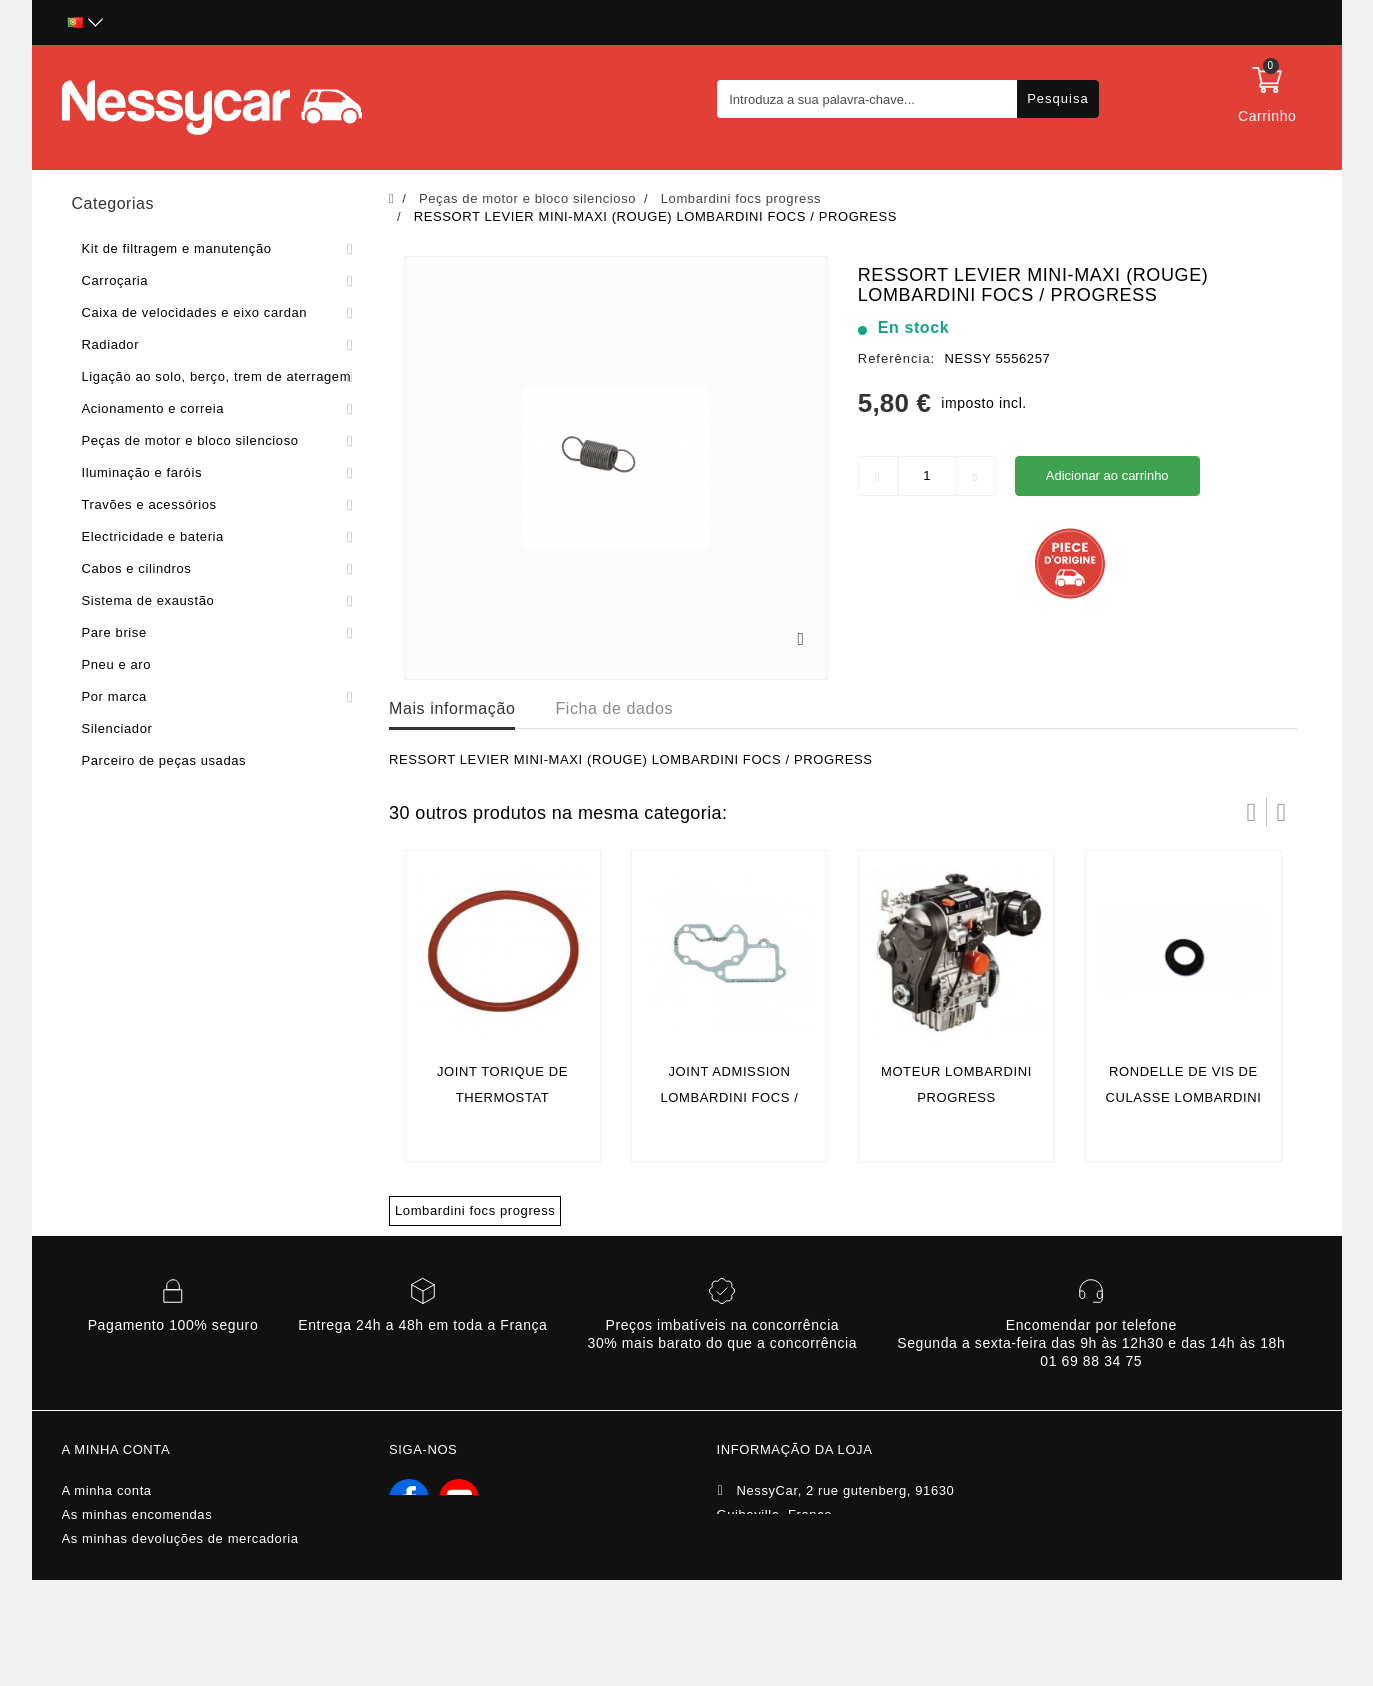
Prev (1252, 812)
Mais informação (452, 708)
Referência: (896, 358)
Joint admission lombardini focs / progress (729, 1097)
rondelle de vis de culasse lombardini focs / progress (1183, 1097)
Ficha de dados (614, 708)
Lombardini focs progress (475, 1210)
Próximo (1282, 812)
